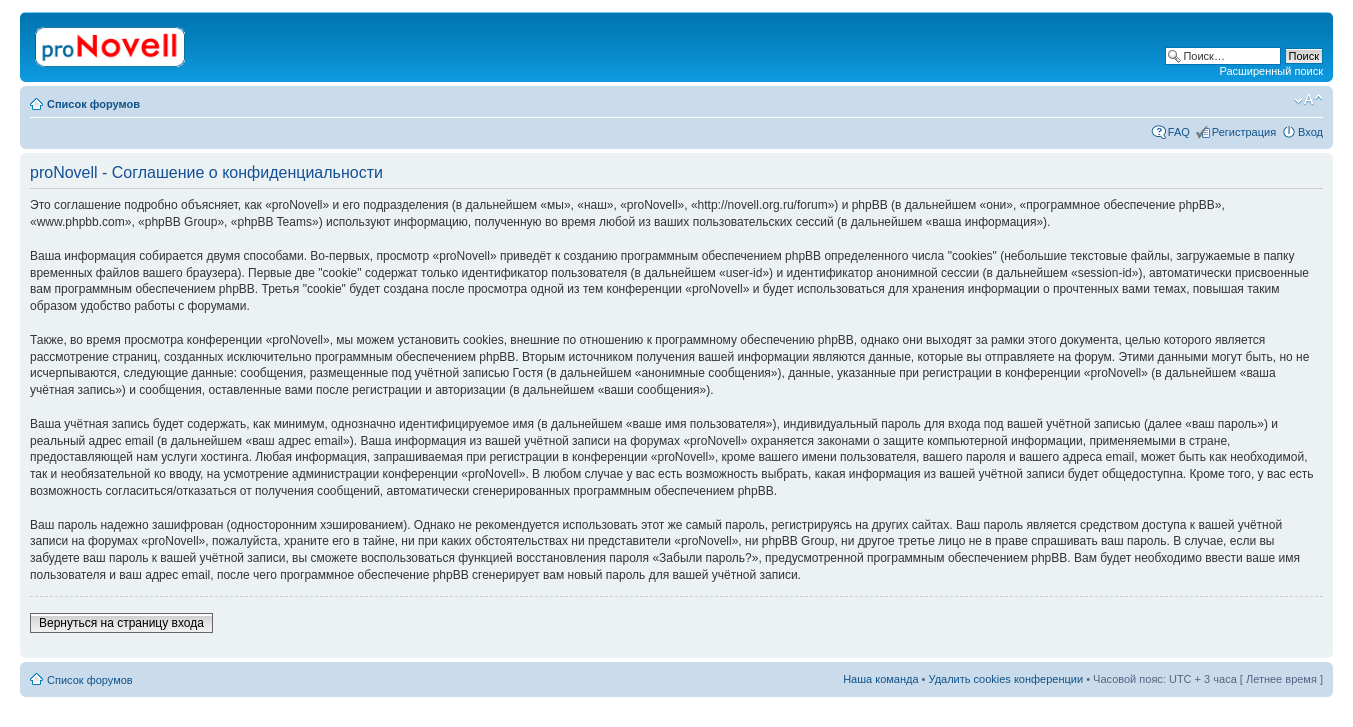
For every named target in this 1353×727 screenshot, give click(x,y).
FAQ (1179, 132)
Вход (1310, 132)
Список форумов (93, 104)
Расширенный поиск (1271, 71)
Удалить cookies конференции (1006, 679)
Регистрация (1244, 132)
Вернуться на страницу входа (121, 623)
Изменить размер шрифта (1308, 100)
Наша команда (880, 679)
